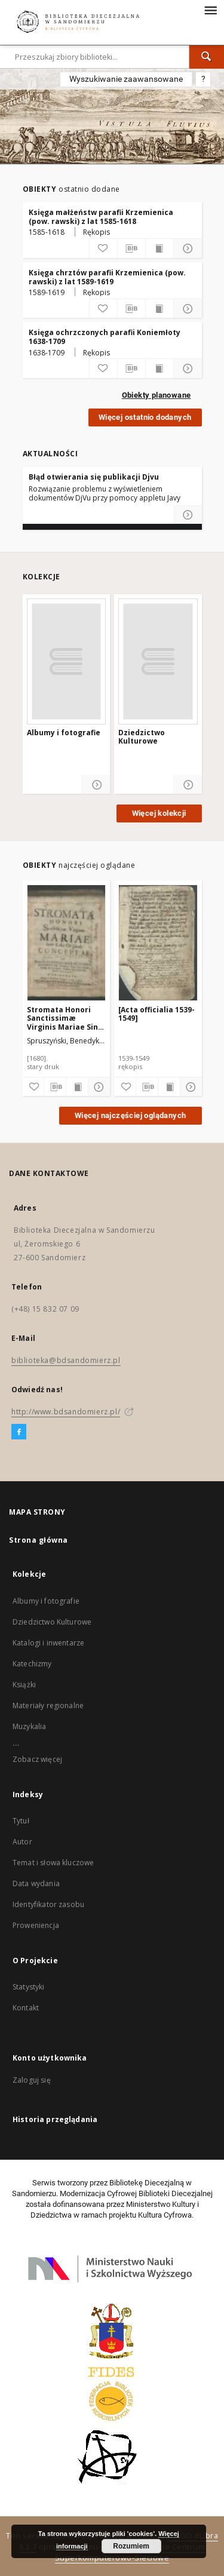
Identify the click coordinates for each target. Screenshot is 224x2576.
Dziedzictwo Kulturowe (141, 737)
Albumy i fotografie (63, 733)
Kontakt (26, 2008)
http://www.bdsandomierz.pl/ (65, 1412)
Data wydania (36, 1883)
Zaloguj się (32, 2080)
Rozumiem (131, 2546)
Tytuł (21, 1821)
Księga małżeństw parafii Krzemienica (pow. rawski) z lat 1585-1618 (101, 217)
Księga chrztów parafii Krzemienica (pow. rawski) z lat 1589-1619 (107, 277)
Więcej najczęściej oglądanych (130, 1115)
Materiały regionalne (48, 1705)
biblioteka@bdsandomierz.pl (66, 1360)
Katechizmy (32, 1664)
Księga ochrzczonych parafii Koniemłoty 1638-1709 (104, 337)
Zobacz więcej (37, 1759)
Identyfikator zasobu (48, 1904)
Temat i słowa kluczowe (53, 1862)
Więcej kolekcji (159, 813)
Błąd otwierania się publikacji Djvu (94, 476)
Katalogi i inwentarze (48, 1643)
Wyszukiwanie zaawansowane (126, 79)
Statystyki (29, 1987)
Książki (24, 1685)
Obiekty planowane (156, 395)
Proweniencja (36, 1925)
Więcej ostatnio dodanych (145, 417)
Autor (22, 1842)
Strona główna (38, 1540)
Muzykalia (29, 1726)
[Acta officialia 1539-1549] (156, 1014)
